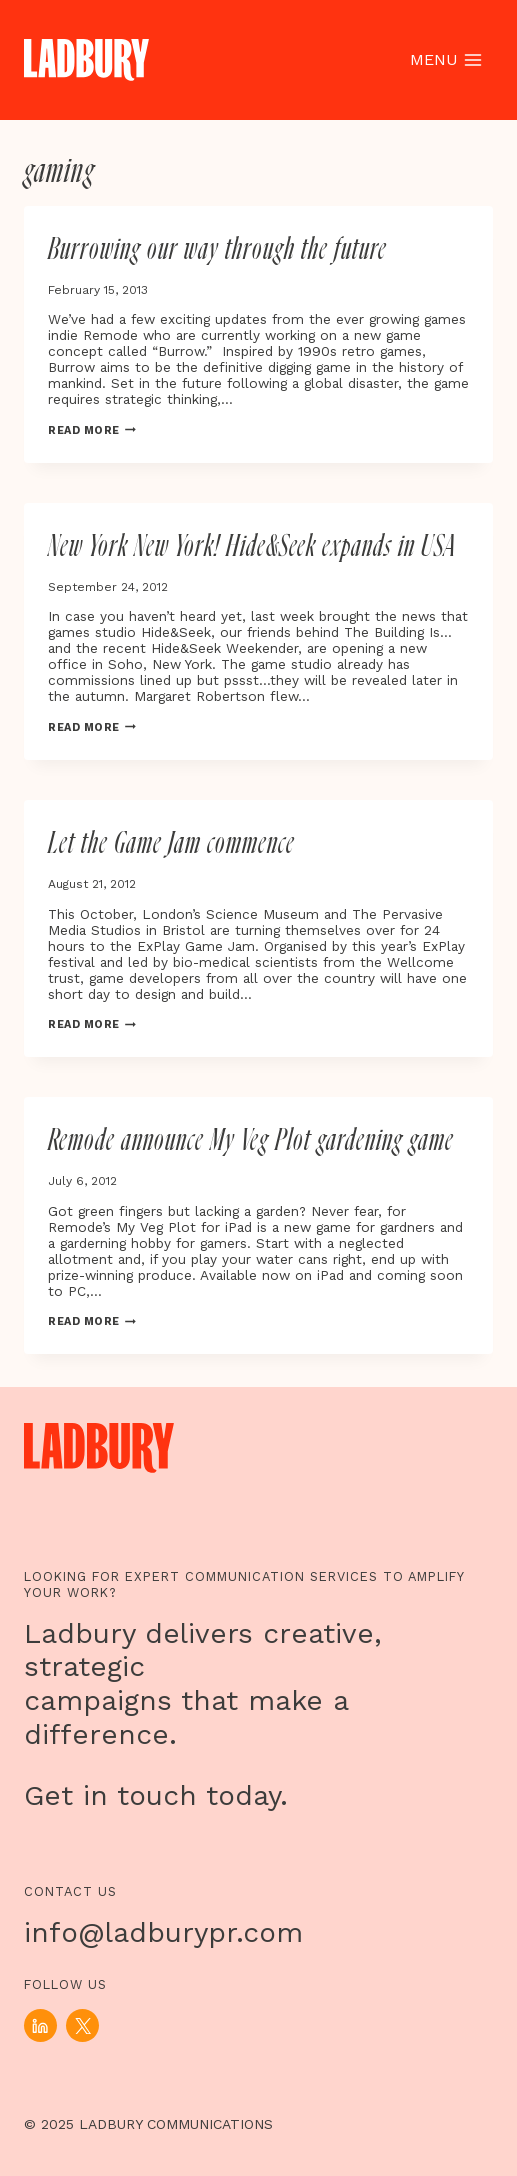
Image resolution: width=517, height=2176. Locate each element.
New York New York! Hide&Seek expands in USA (252, 547)
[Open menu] (445, 60)
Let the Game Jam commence (171, 844)
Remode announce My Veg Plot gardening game (251, 1141)
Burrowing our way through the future (217, 250)
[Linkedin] (40, 2025)
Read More (92, 430)
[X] (82, 2025)
